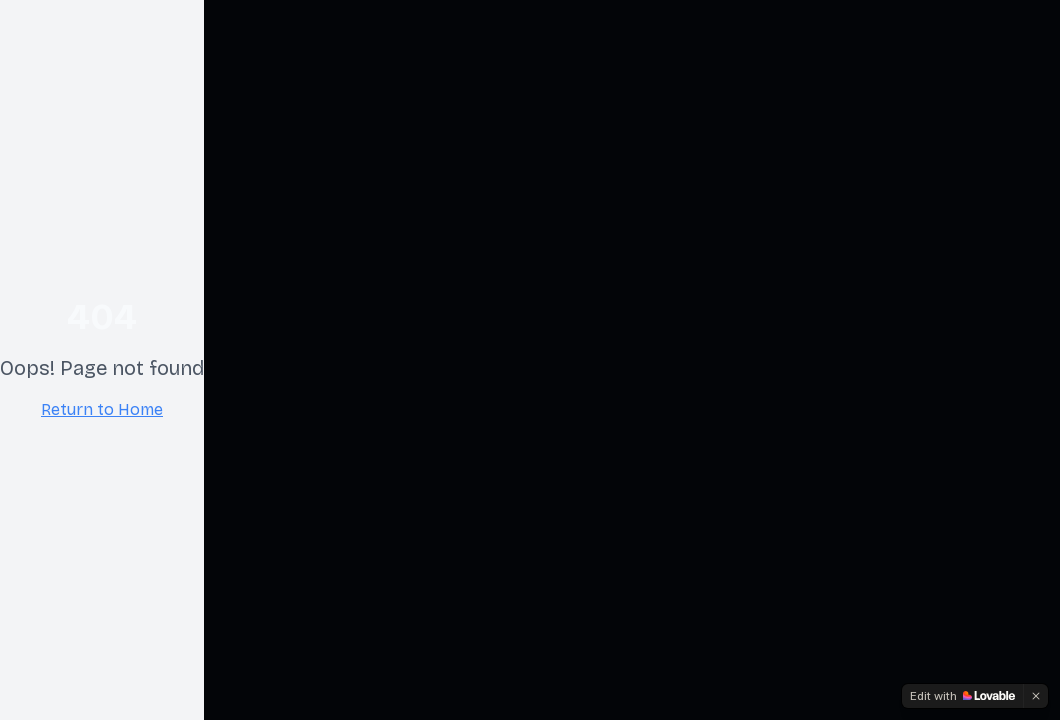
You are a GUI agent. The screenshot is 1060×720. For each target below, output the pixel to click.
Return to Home (102, 409)
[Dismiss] (1036, 696)
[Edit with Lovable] (962, 696)
